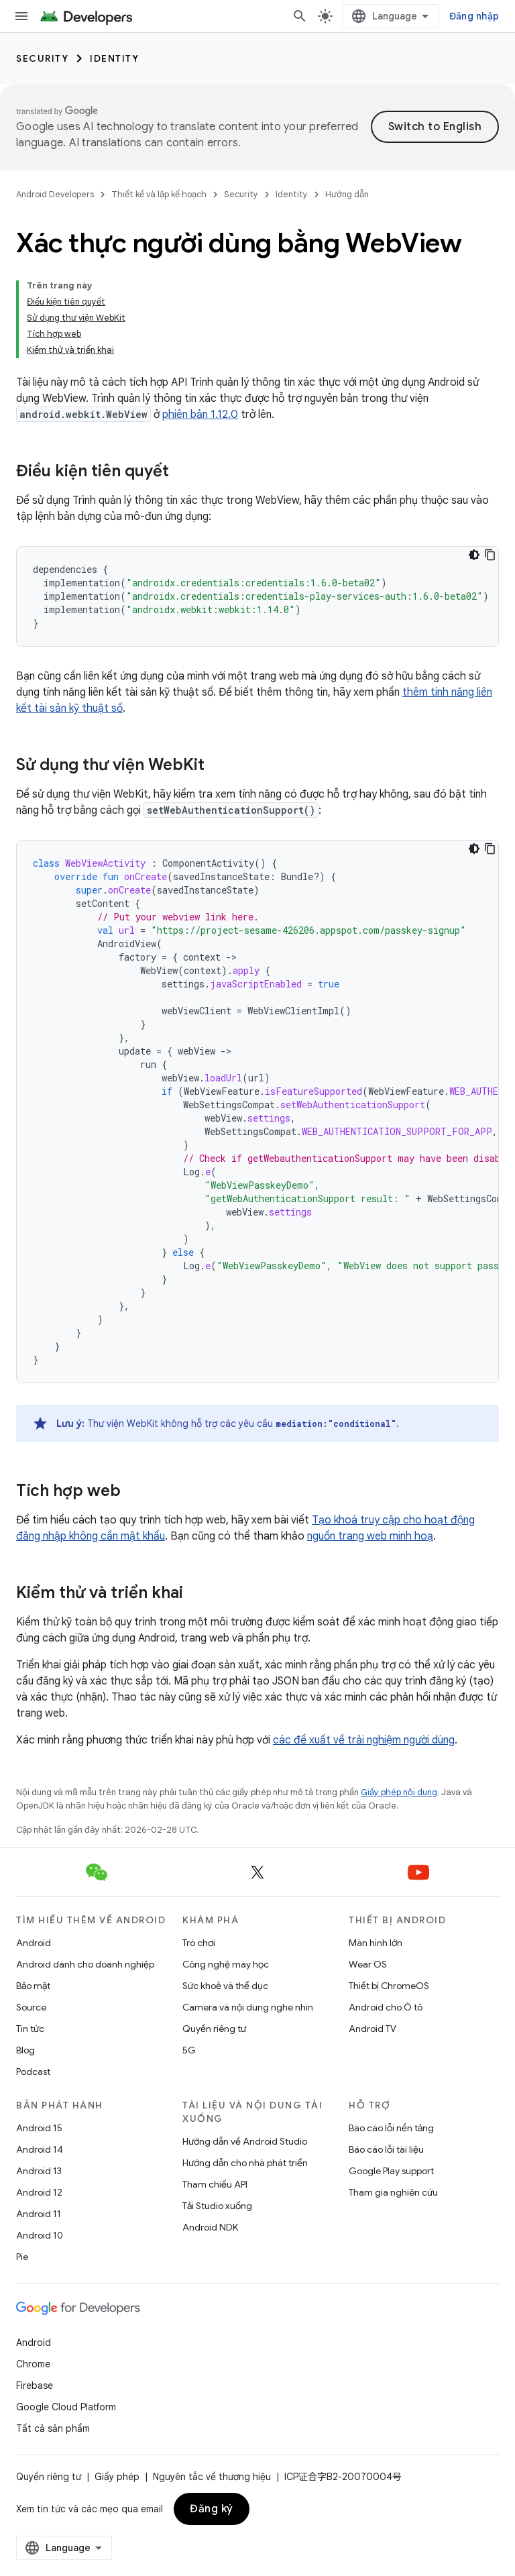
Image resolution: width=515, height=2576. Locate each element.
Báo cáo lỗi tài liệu (386, 2149)
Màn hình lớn (375, 1943)
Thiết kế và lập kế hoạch (159, 194)
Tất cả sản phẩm (53, 2428)
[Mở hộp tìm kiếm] (300, 16)
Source (31, 2007)
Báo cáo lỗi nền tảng (391, 2128)
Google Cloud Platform (66, 2407)
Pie (22, 2257)
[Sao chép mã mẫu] (490, 555)
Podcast (33, 2071)
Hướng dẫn (347, 194)
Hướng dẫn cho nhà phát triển (245, 2163)
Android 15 (39, 2128)
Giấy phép (117, 2476)
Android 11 (38, 2214)
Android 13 (39, 2171)
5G (189, 2050)
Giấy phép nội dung (399, 1792)
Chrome (33, 2364)
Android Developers (55, 194)
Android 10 (39, 2235)
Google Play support (391, 2171)
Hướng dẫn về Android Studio (244, 2141)
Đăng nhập (474, 16)
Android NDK (210, 2227)
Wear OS (368, 1964)
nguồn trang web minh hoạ (370, 1536)
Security (42, 58)
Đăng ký (211, 2509)
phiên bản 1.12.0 (200, 414)
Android (33, 1943)
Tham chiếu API (214, 2184)
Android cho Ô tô (385, 2007)
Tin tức (30, 2029)
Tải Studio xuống (217, 2206)
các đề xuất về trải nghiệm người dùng (364, 1740)
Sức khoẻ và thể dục (225, 1986)
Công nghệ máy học (225, 1964)
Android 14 (39, 2149)
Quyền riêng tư (214, 2029)
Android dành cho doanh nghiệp (85, 1964)
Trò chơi (198, 1943)
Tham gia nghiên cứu (393, 2192)
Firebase (34, 2385)
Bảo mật (33, 1986)
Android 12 (39, 2192)
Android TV (372, 2029)
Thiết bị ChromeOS (389, 1986)
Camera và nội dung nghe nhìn (247, 2007)
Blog (25, 2050)
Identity (114, 58)
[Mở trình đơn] (21, 16)
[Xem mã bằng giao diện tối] (474, 555)
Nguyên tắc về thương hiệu (212, 2476)
